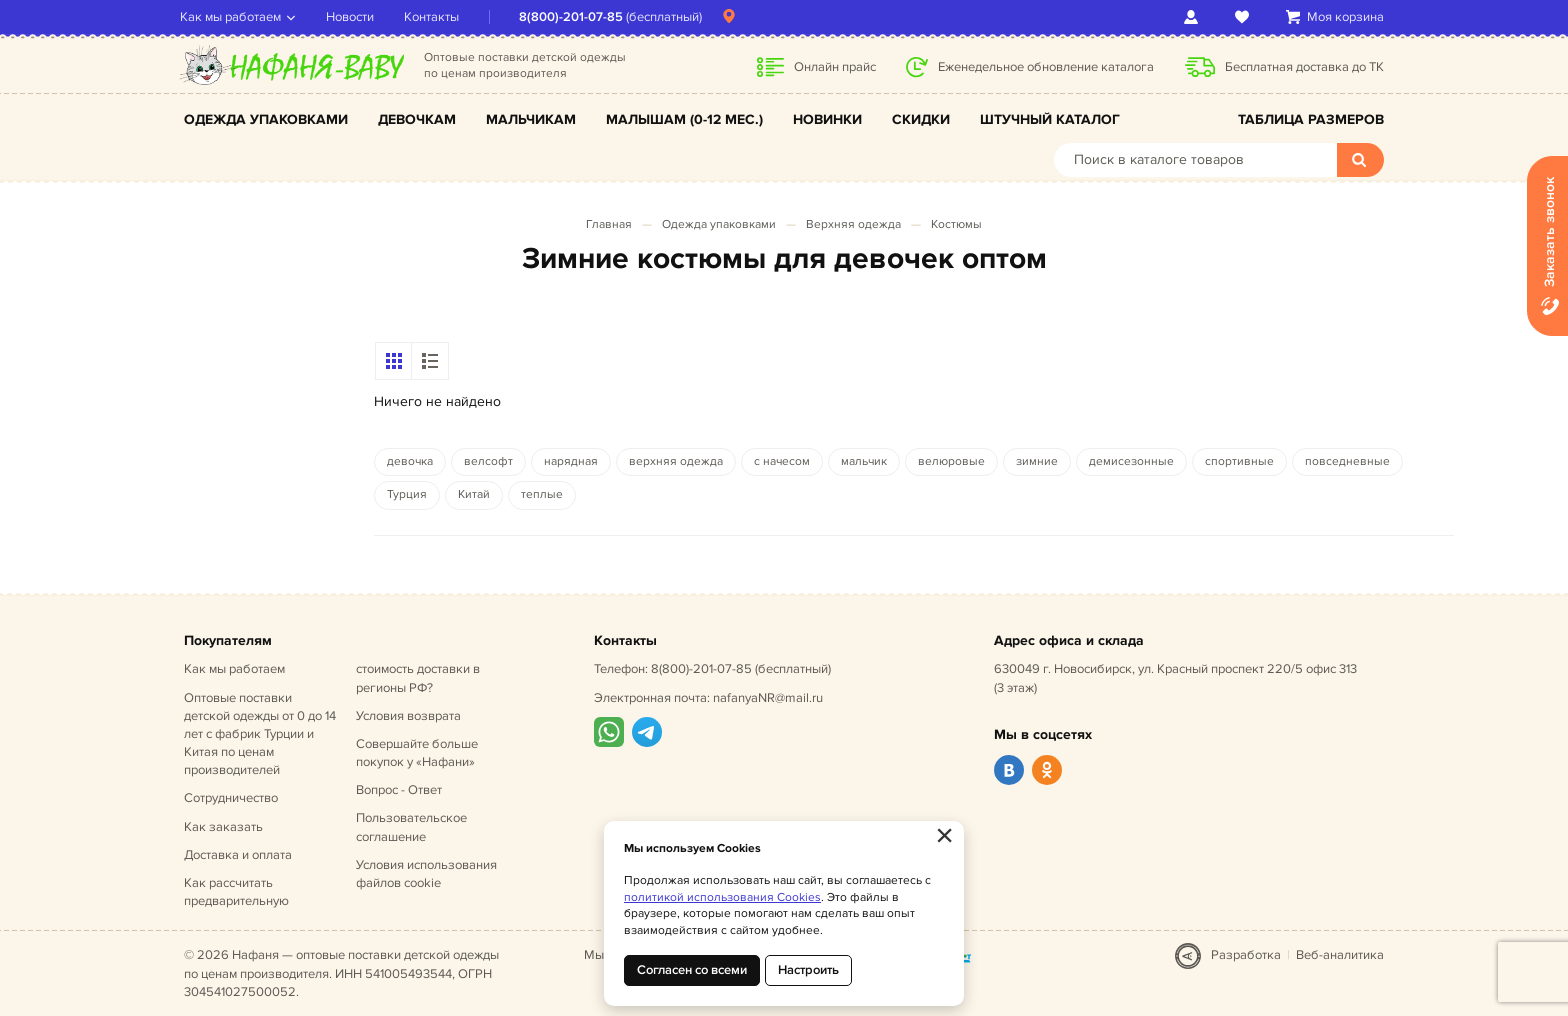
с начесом (782, 461)
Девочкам (417, 119)
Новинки (827, 119)
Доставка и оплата (238, 855)
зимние (1037, 461)
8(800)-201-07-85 (575, 17)
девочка (410, 461)
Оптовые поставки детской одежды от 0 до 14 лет (260, 734)
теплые (542, 494)
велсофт (488, 461)
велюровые (951, 461)
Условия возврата (408, 716)
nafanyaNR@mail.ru (768, 698)
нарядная (571, 461)
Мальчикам (531, 119)
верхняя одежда (676, 461)
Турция (407, 494)
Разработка (1246, 955)
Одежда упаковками (266, 119)
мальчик (864, 461)
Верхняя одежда (853, 224)
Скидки (921, 119)
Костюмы (956, 224)
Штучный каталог (1050, 119)
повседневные (1347, 461)
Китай (474, 494)
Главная (609, 224)
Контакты (435, 17)
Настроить (808, 970)
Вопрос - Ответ (399, 790)
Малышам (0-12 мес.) (684, 119)
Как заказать (223, 827)
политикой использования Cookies (722, 897)
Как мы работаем (234, 17)
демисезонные (1131, 461)
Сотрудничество (231, 798)
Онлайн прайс (835, 67)
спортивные (1239, 461)
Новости (354, 17)
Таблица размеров (1311, 119)
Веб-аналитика (1340, 955)
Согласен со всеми (692, 970)
